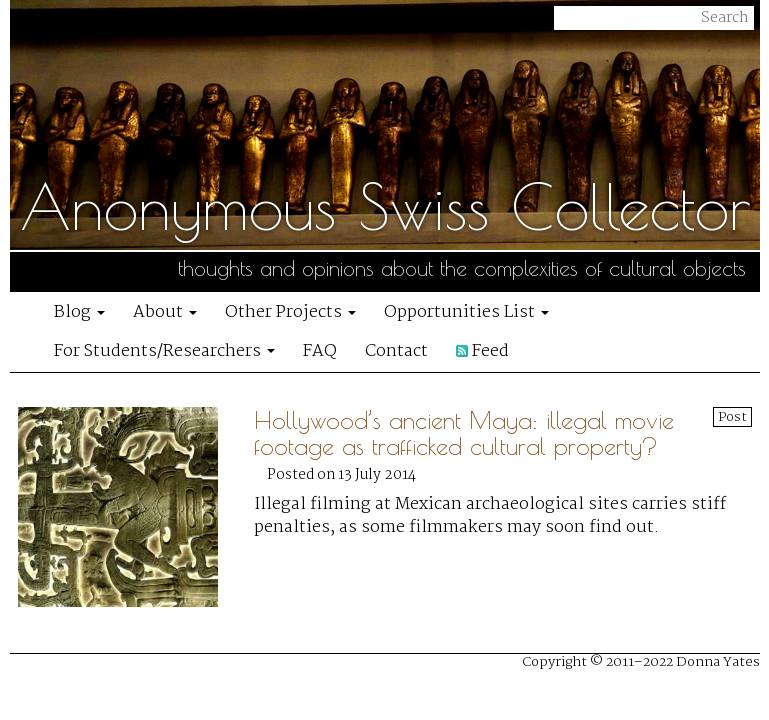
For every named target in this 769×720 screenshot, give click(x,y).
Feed (482, 351)
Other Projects (290, 312)
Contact (396, 351)
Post (732, 417)
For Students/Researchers (164, 351)
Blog (79, 312)
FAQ (320, 351)
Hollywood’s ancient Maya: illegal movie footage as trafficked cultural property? (464, 433)
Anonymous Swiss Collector (385, 206)
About (165, 312)
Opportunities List (466, 312)
